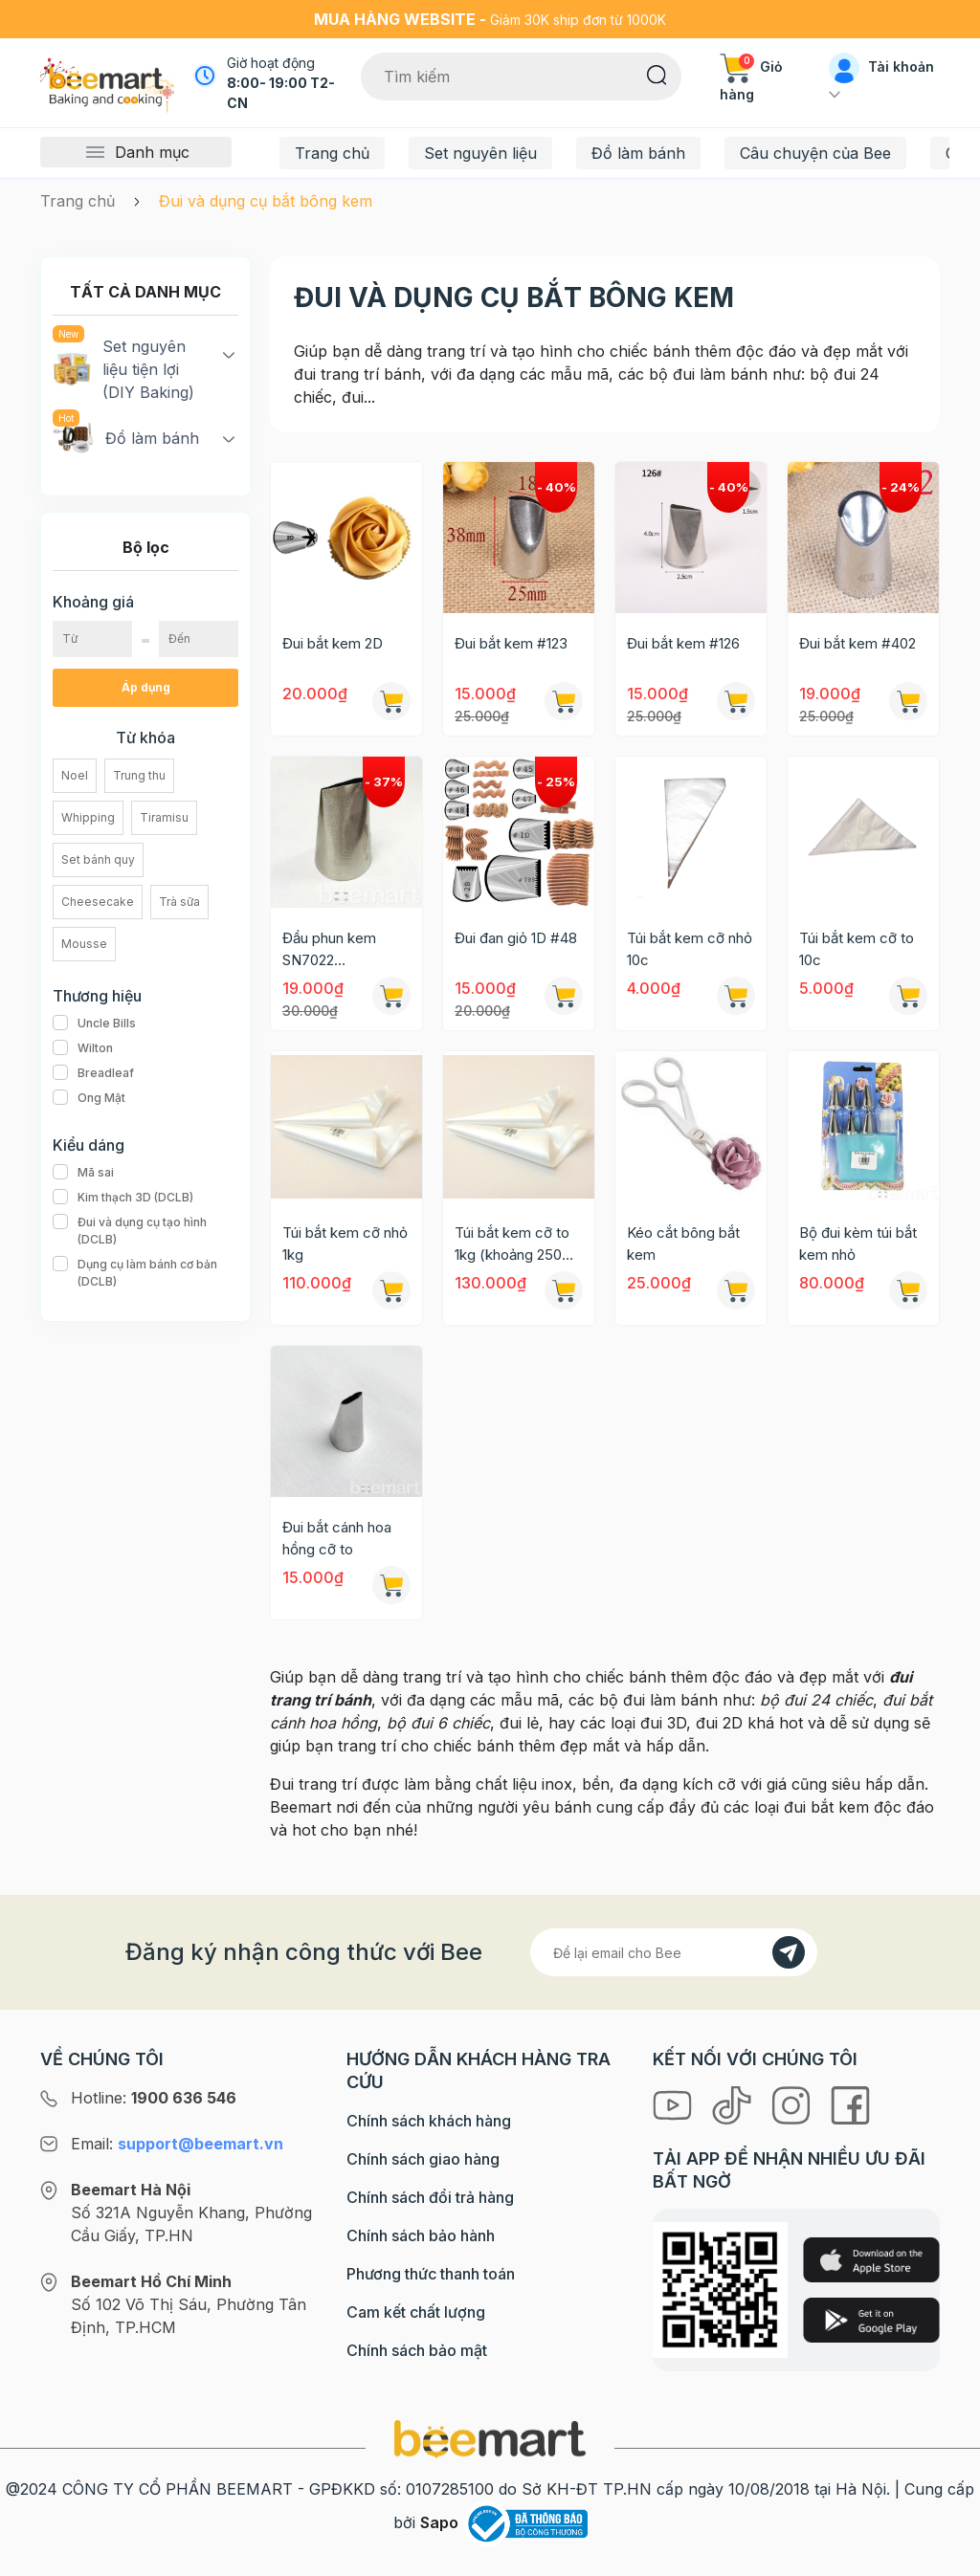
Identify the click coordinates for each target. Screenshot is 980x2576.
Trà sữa (179, 901)
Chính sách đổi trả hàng (430, 2197)
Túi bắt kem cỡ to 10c (856, 949)
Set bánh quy (98, 859)
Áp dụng (146, 687)
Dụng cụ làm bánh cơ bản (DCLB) (145, 1273)
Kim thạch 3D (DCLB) (123, 1197)
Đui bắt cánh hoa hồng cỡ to (336, 1538)
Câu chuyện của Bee (815, 153)
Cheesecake (97, 901)
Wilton (83, 1048)
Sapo (439, 2522)
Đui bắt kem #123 (511, 643)
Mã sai (83, 1172)
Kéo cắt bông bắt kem (683, 1243)
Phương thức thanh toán (430, 2273)
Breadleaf (93, 1073)
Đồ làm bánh (638, 153)
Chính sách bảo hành (420, 2235)
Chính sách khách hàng (428, 2120)
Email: (177, 2143)
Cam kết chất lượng (415, 2312)
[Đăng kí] (789, 1952)
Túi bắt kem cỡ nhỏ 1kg (345, 1243)
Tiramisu (164, 817)
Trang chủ (332, 153)
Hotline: (153, 2097)
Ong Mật (89, 1098)
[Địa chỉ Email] (673, 1952)
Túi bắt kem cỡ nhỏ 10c (689, 949)
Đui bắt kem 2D (332, 643)
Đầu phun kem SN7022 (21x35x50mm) (333, 950)
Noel (74, 775)
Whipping (88, 817)
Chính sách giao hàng (423, 2159)
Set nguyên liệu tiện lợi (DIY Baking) (123, 368)
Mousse (84, 943)
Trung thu (139, 775)
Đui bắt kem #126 (683, 643)
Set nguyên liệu (480, 153)
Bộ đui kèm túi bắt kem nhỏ (858, 1243)
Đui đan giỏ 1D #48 (516, 938)
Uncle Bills (94, 1023)
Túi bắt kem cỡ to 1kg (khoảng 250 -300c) (512, 1244)
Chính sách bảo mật (416, 2350)
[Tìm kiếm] (657, 73)
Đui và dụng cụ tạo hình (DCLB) (145, 1231)
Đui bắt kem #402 (857, 643)
